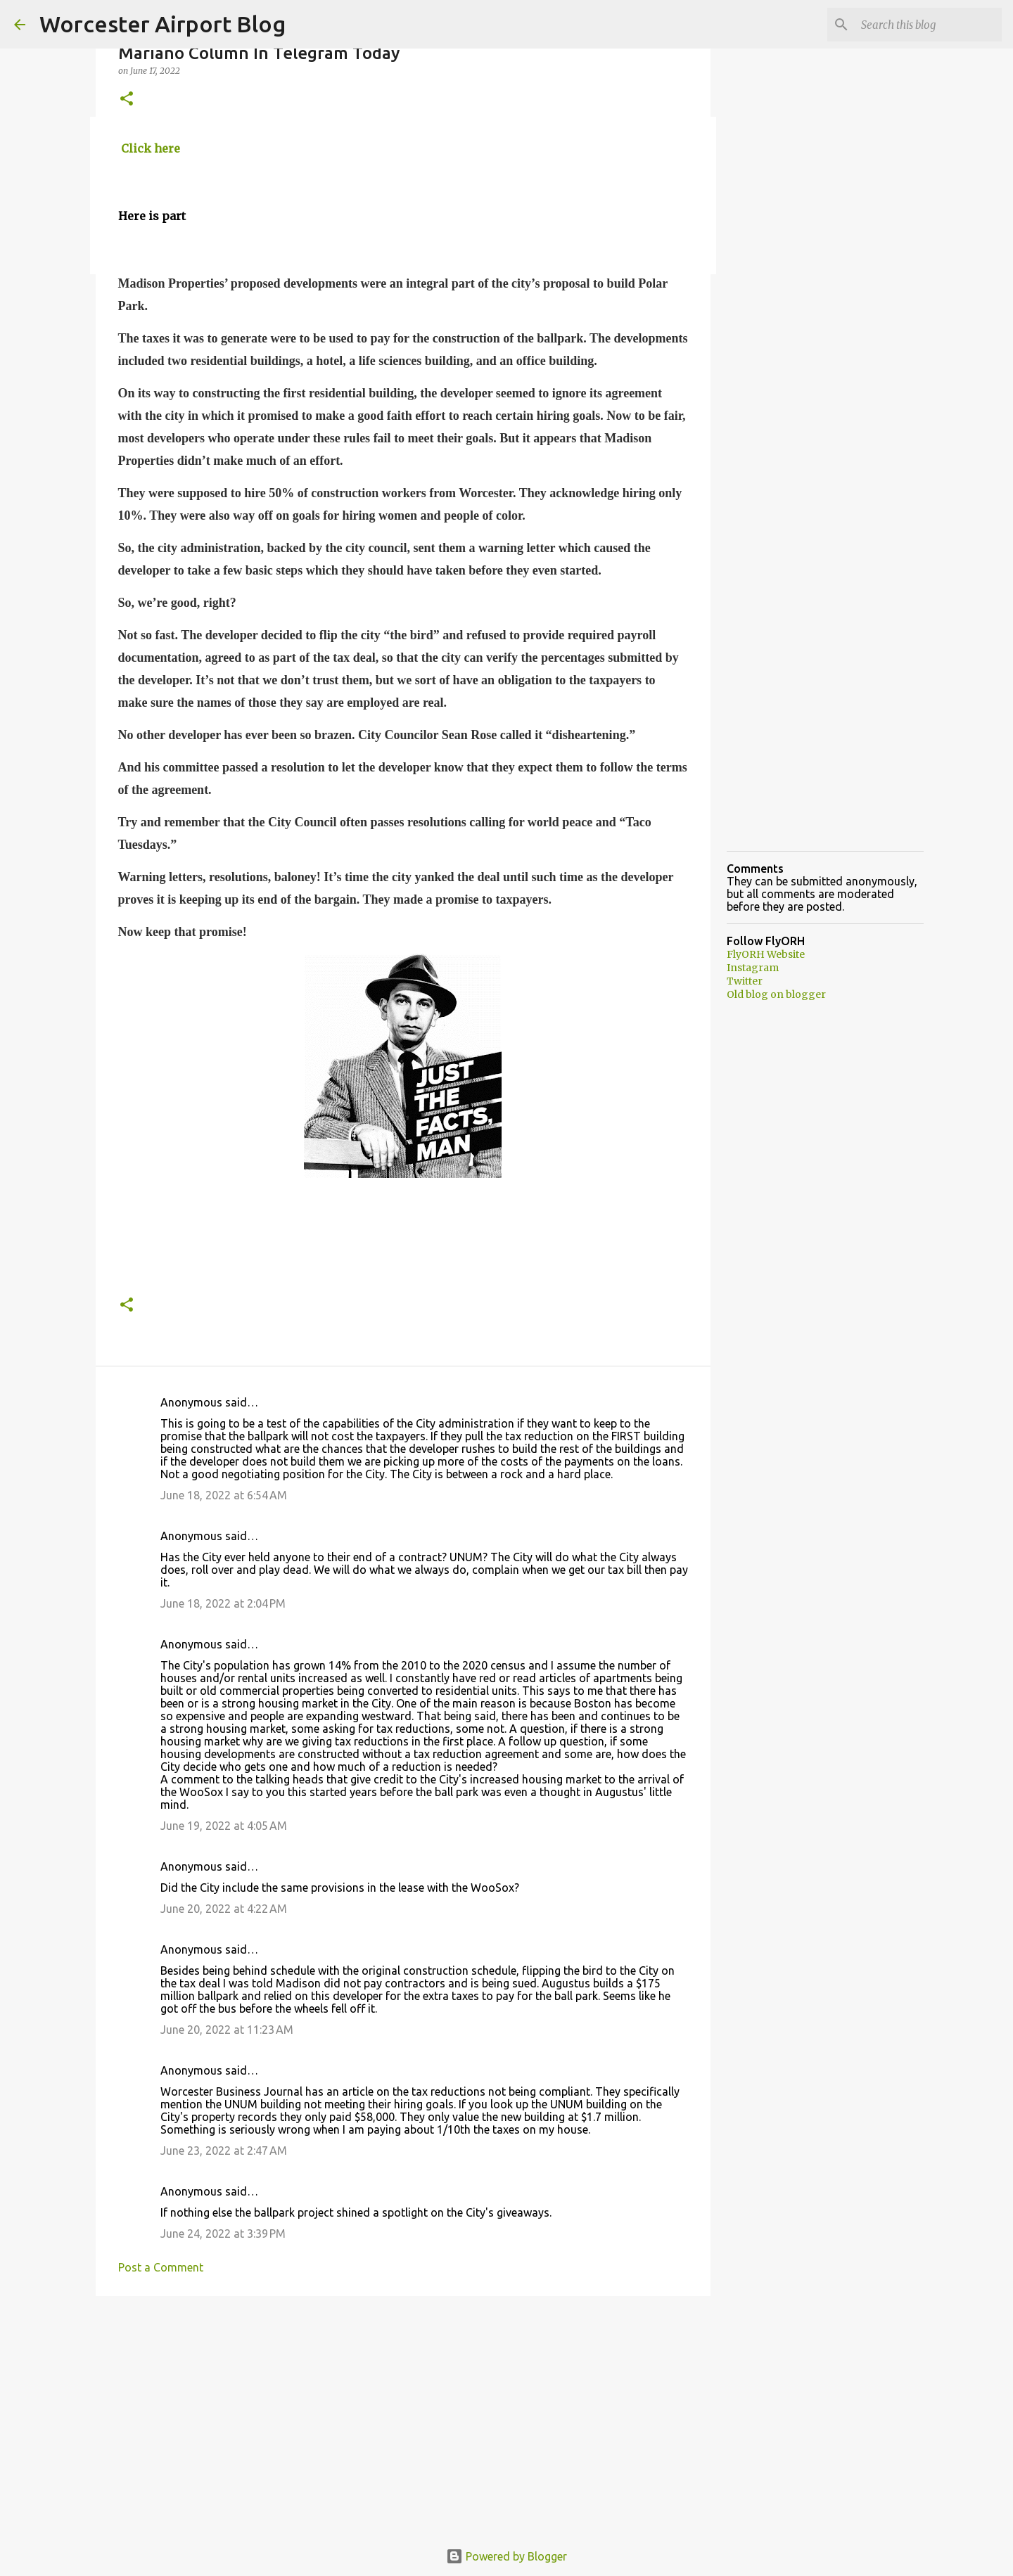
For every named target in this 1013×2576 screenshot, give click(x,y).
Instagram (753, 967)
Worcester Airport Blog (162, 24)
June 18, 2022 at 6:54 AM (223, 1495)
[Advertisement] (403, 2415)
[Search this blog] (928, 24)
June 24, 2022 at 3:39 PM (223, 2233)
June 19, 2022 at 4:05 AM (223, 1825)
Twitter (745, 981)
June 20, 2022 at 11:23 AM (226, 2029)
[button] (126, 99)
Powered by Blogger (506, 2556)
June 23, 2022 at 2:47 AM (223, 2150)
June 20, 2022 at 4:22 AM (223, 1908)
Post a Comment (160, 2267)
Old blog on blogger (776, 994)
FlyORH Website (766, 954)
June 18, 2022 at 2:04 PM (223, 1603)
